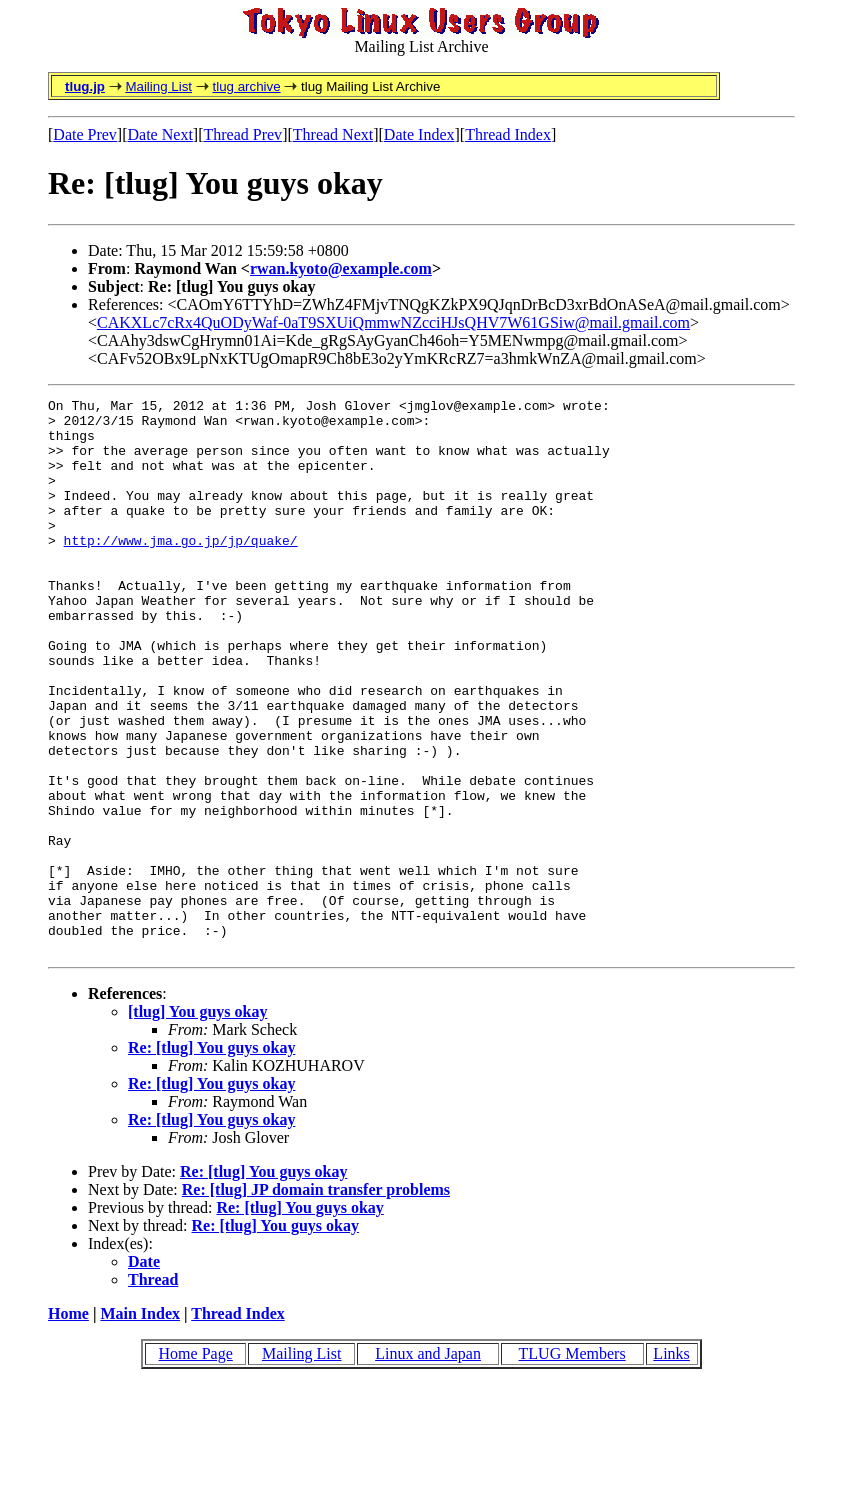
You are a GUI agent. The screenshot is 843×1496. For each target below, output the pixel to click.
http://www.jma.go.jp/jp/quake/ (181, 570)
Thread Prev (242, 134)
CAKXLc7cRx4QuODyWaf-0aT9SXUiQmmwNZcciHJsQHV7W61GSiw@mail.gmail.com (393, 322)
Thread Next (333, 134)
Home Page (196, 1464)
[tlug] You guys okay (197, 1122)
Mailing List (158, 86)
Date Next (160, 134)
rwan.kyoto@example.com (341, 268)
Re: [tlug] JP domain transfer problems (316, 1300)
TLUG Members (572, 1464)
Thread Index (508, 134)
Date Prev (85, 134)
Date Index (419, 134)
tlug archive (246, 86)
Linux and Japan (428, 1464)
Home (68, 1424)
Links (671, 1464)
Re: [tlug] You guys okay (211, 1158)
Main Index (140, 1424)
